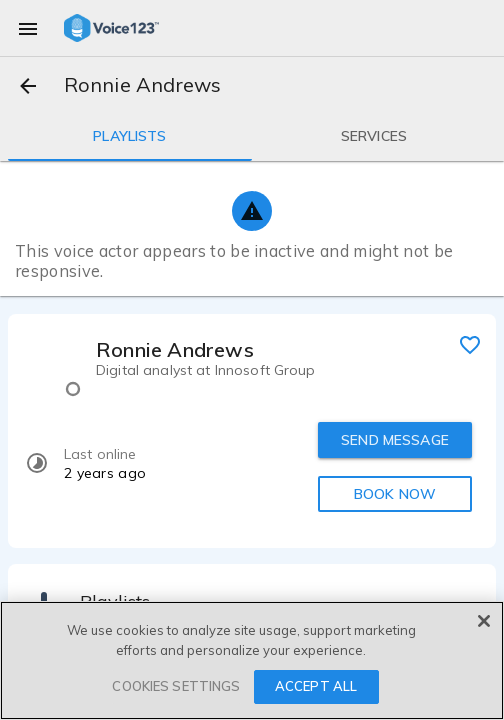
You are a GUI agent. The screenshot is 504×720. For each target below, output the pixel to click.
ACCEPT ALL (316, 686)
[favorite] (470, 344)
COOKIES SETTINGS (176, 686)
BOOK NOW (395, 494)
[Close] (484, 621)
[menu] (28, 28)
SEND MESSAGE (395, 440)
